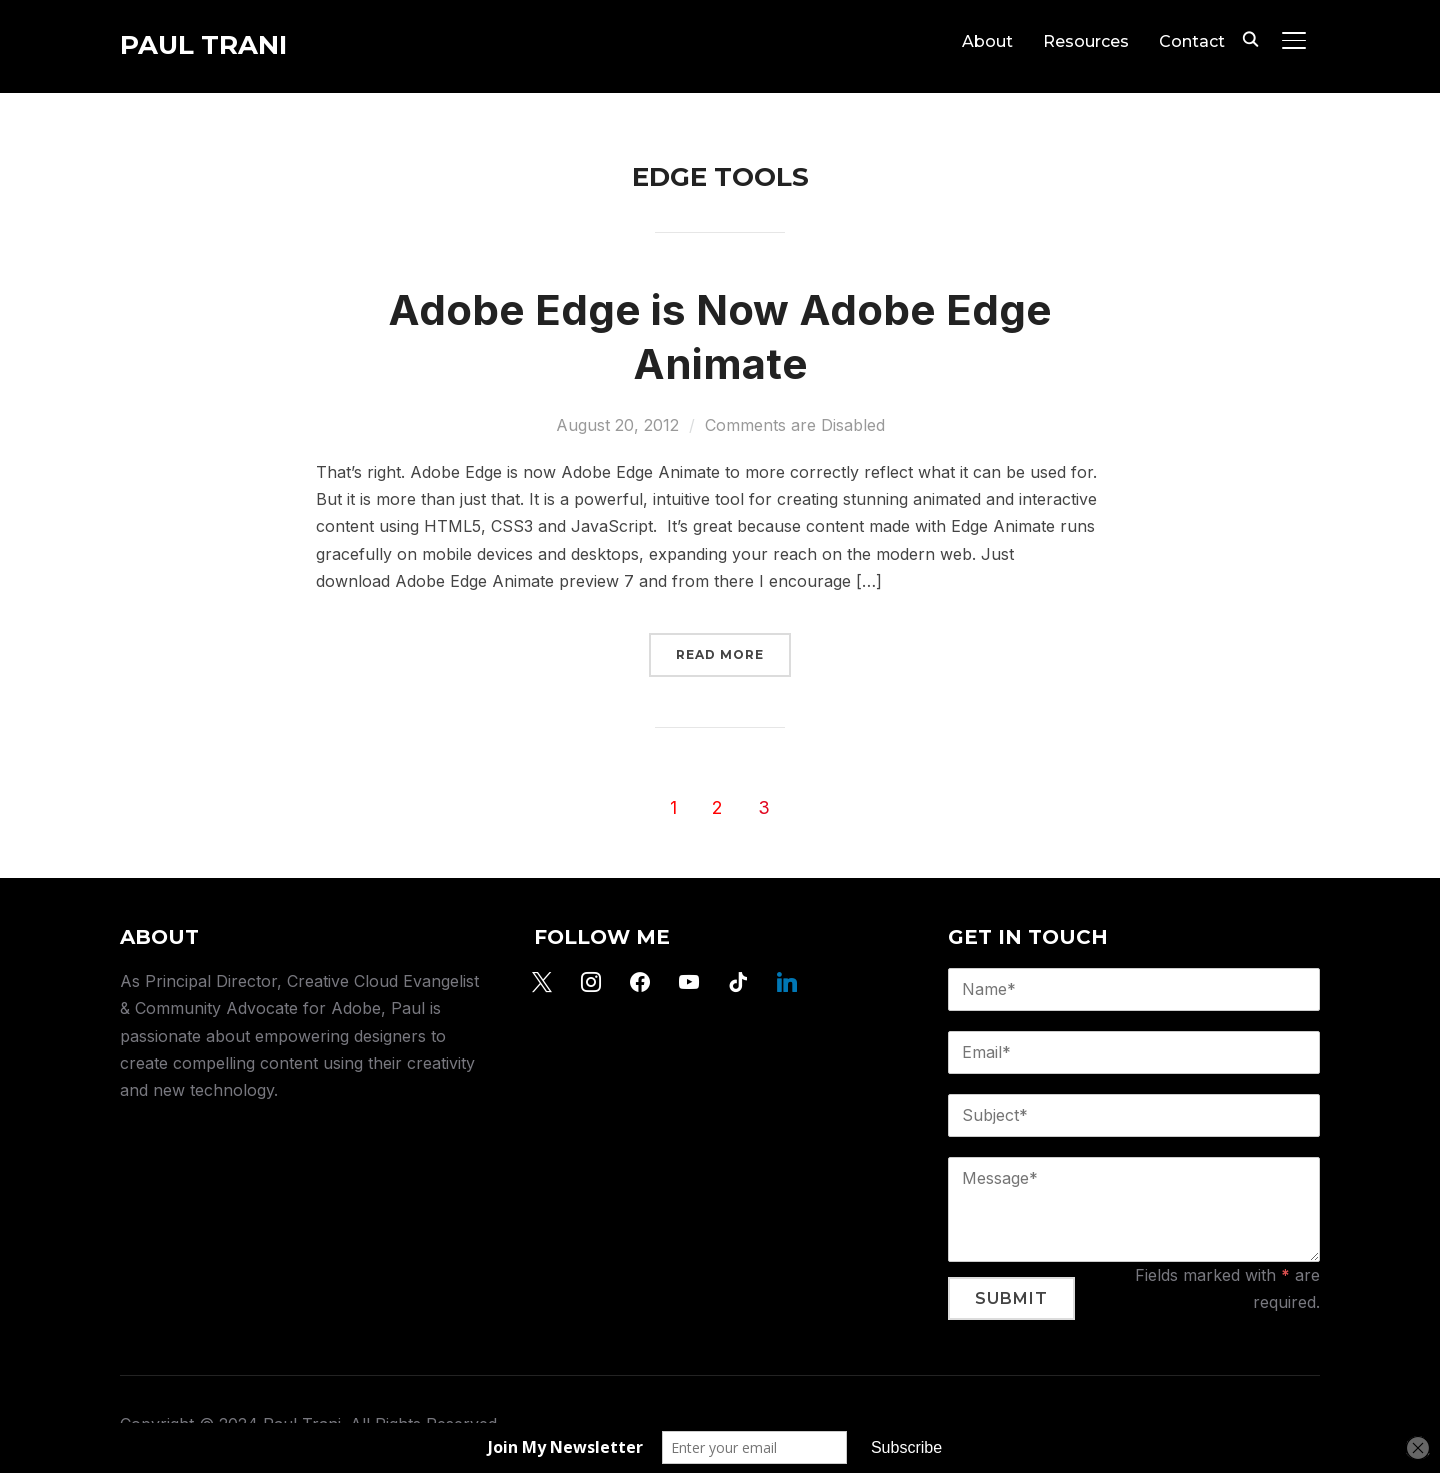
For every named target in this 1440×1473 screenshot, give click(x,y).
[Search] (1250, 38)
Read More (720, 654)
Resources (1086, 41)
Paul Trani (203, 45)
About (987, 41)
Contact (1192, 41)
